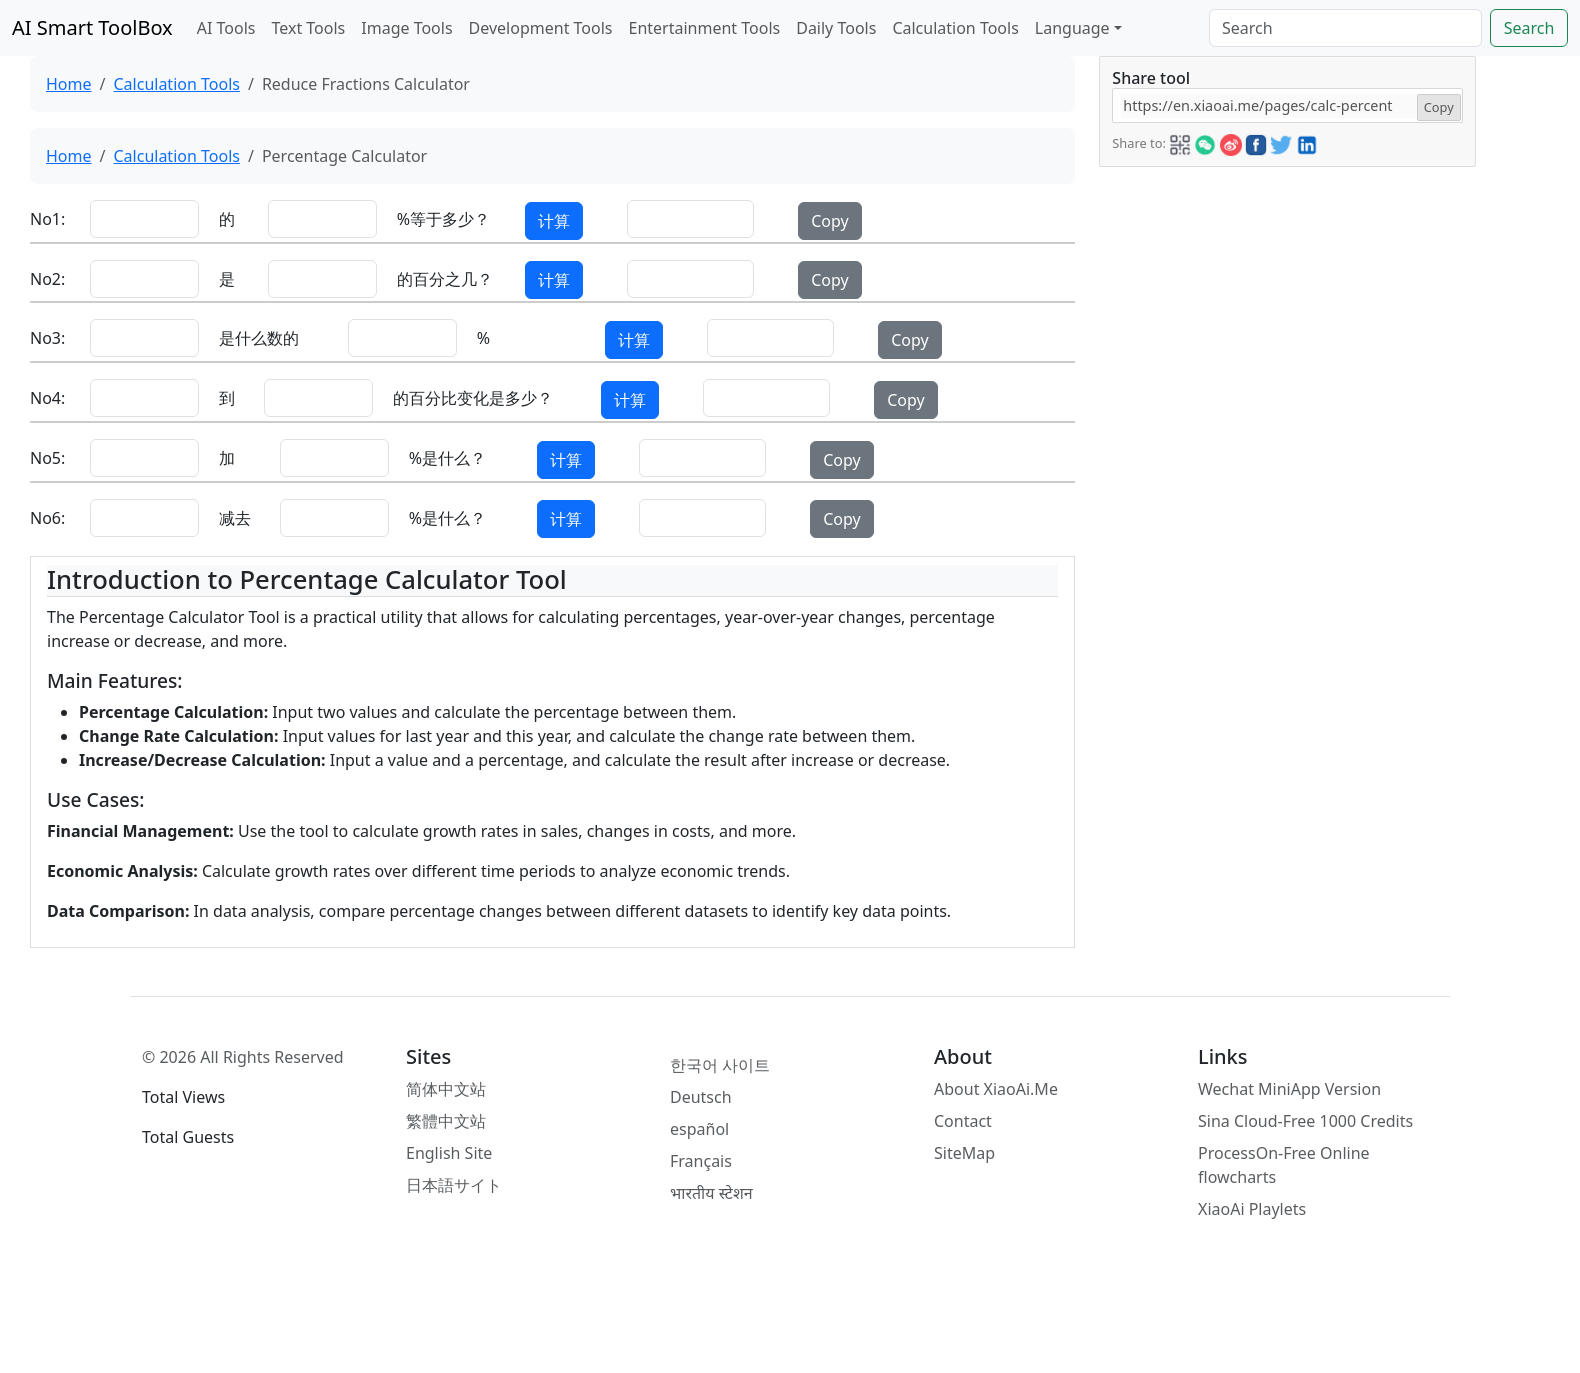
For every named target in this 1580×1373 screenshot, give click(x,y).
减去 (235, 518)
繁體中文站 (446, 1121)
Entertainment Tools (705, 28)
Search (1529, 28)
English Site (449, 1153)
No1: (46, 219)
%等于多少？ (443, 219)
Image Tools (406, 28)
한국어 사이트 (720, 1065)
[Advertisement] (1286, 307)
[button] (1180, 142)
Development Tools (541, 28)
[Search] (1345, 28)
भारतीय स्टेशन (711, 1193)
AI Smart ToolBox (92, 27)
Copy (829, 221)
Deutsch (701, 1097)
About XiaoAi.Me (996, 1089)
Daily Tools (836, 28)
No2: (46, 279)
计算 (554, 221)
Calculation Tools (955, 28)
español (699, 1129)
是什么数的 (259, 338)
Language (1072, 28)
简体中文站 (446, 1089)
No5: (46, 458)
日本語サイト (454, 1185)
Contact (963, 1121)
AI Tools (226, 28)
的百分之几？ (445, 279)
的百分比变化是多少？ (473, 398)
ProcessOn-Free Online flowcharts (1284, 1165)
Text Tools (308, 28)
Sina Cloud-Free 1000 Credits (1305, 1121)
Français (701, 1161)
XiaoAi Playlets (1252, 1209)
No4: (46, 398)
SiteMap (964, 1153)
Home (69, 84)
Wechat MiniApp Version (1289, 1089)
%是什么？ (447, 458)
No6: (46, 518)
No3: (46, 338)
